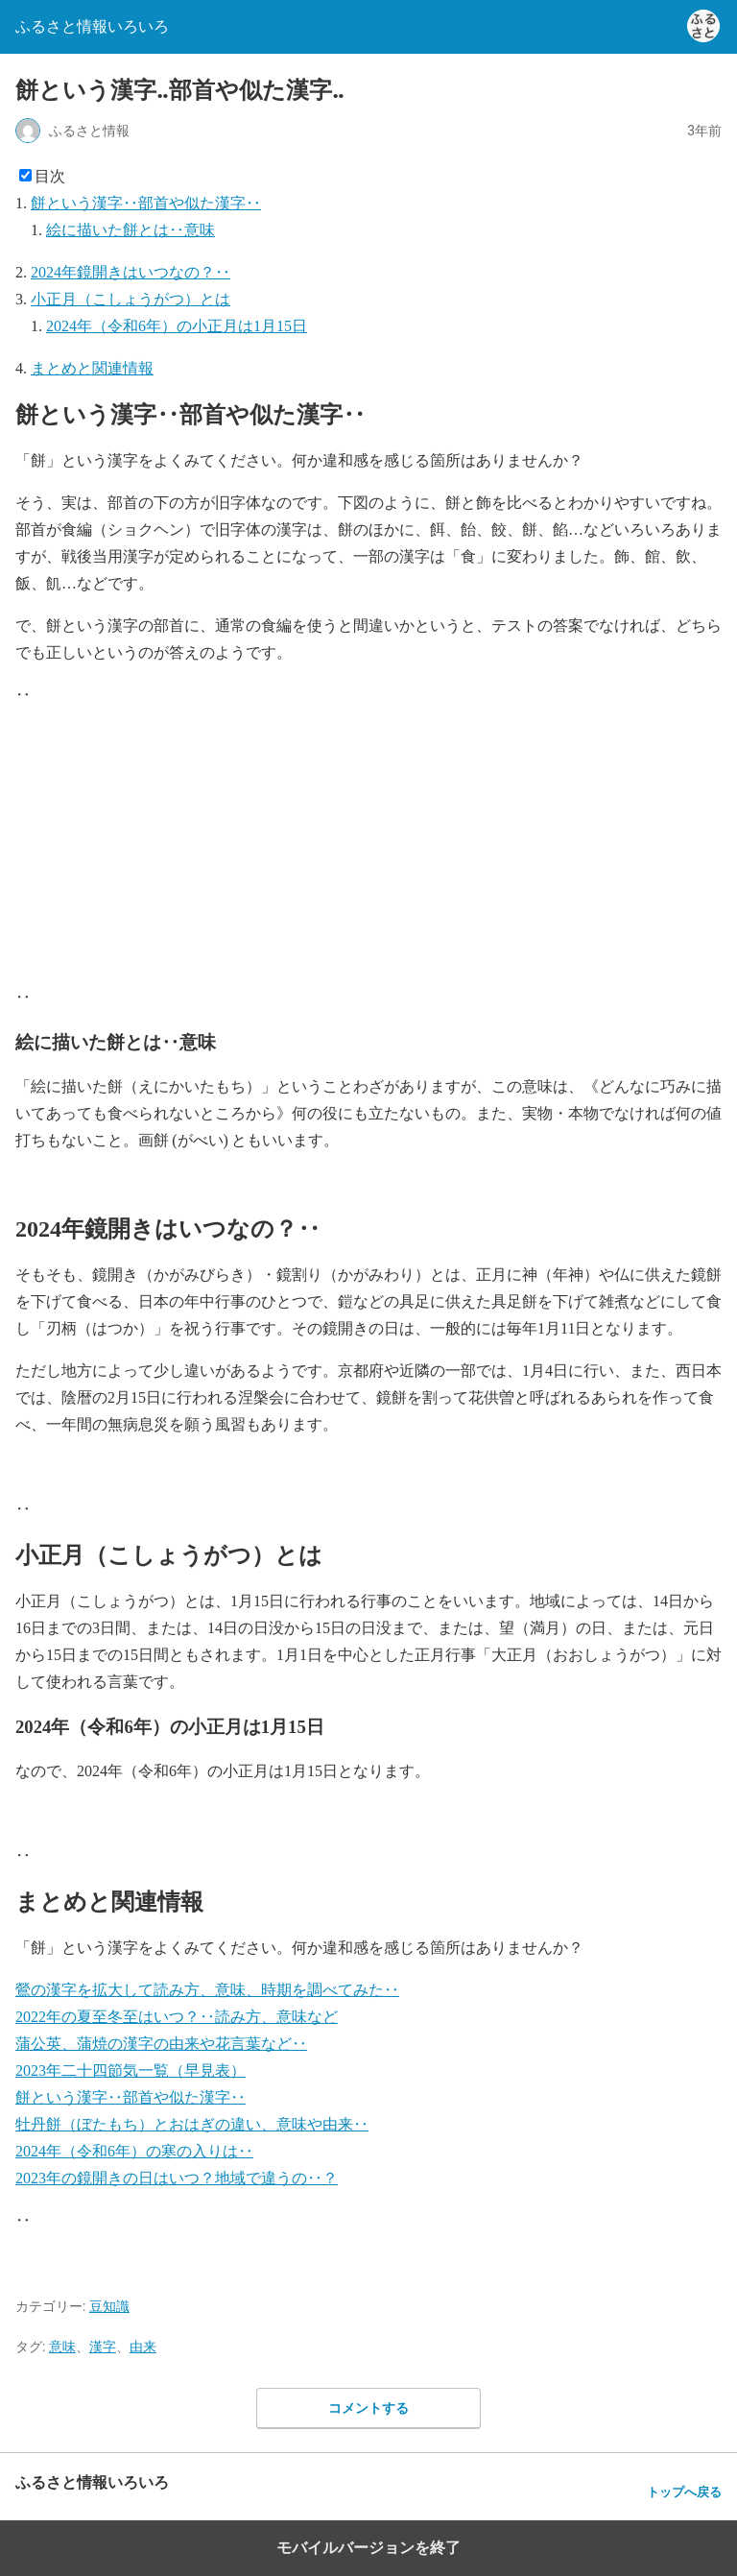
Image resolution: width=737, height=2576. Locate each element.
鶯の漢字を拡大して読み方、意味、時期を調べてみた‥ (207, 1990)
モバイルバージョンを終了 (368, 2548)
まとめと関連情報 (92, 368)
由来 (143, 2346)
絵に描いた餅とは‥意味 (130, 230)
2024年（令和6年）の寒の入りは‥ (134, 2151)
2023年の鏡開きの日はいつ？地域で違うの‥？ (176, 2178)
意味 (62, 2346)
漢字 (102, 2346)
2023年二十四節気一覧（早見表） (130, 2070)
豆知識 (109, 2306)
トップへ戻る (684, 2492)
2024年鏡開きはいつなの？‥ (130, 272)
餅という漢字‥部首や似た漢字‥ (146, 203)
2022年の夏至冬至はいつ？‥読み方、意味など (176, 2017)
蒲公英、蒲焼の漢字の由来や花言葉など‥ (161, 2043)
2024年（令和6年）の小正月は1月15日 (176, 326)
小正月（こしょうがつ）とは (130, 299)
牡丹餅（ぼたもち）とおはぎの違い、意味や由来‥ (191, 2124)
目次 (50, 176)
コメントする (368, 2408)
